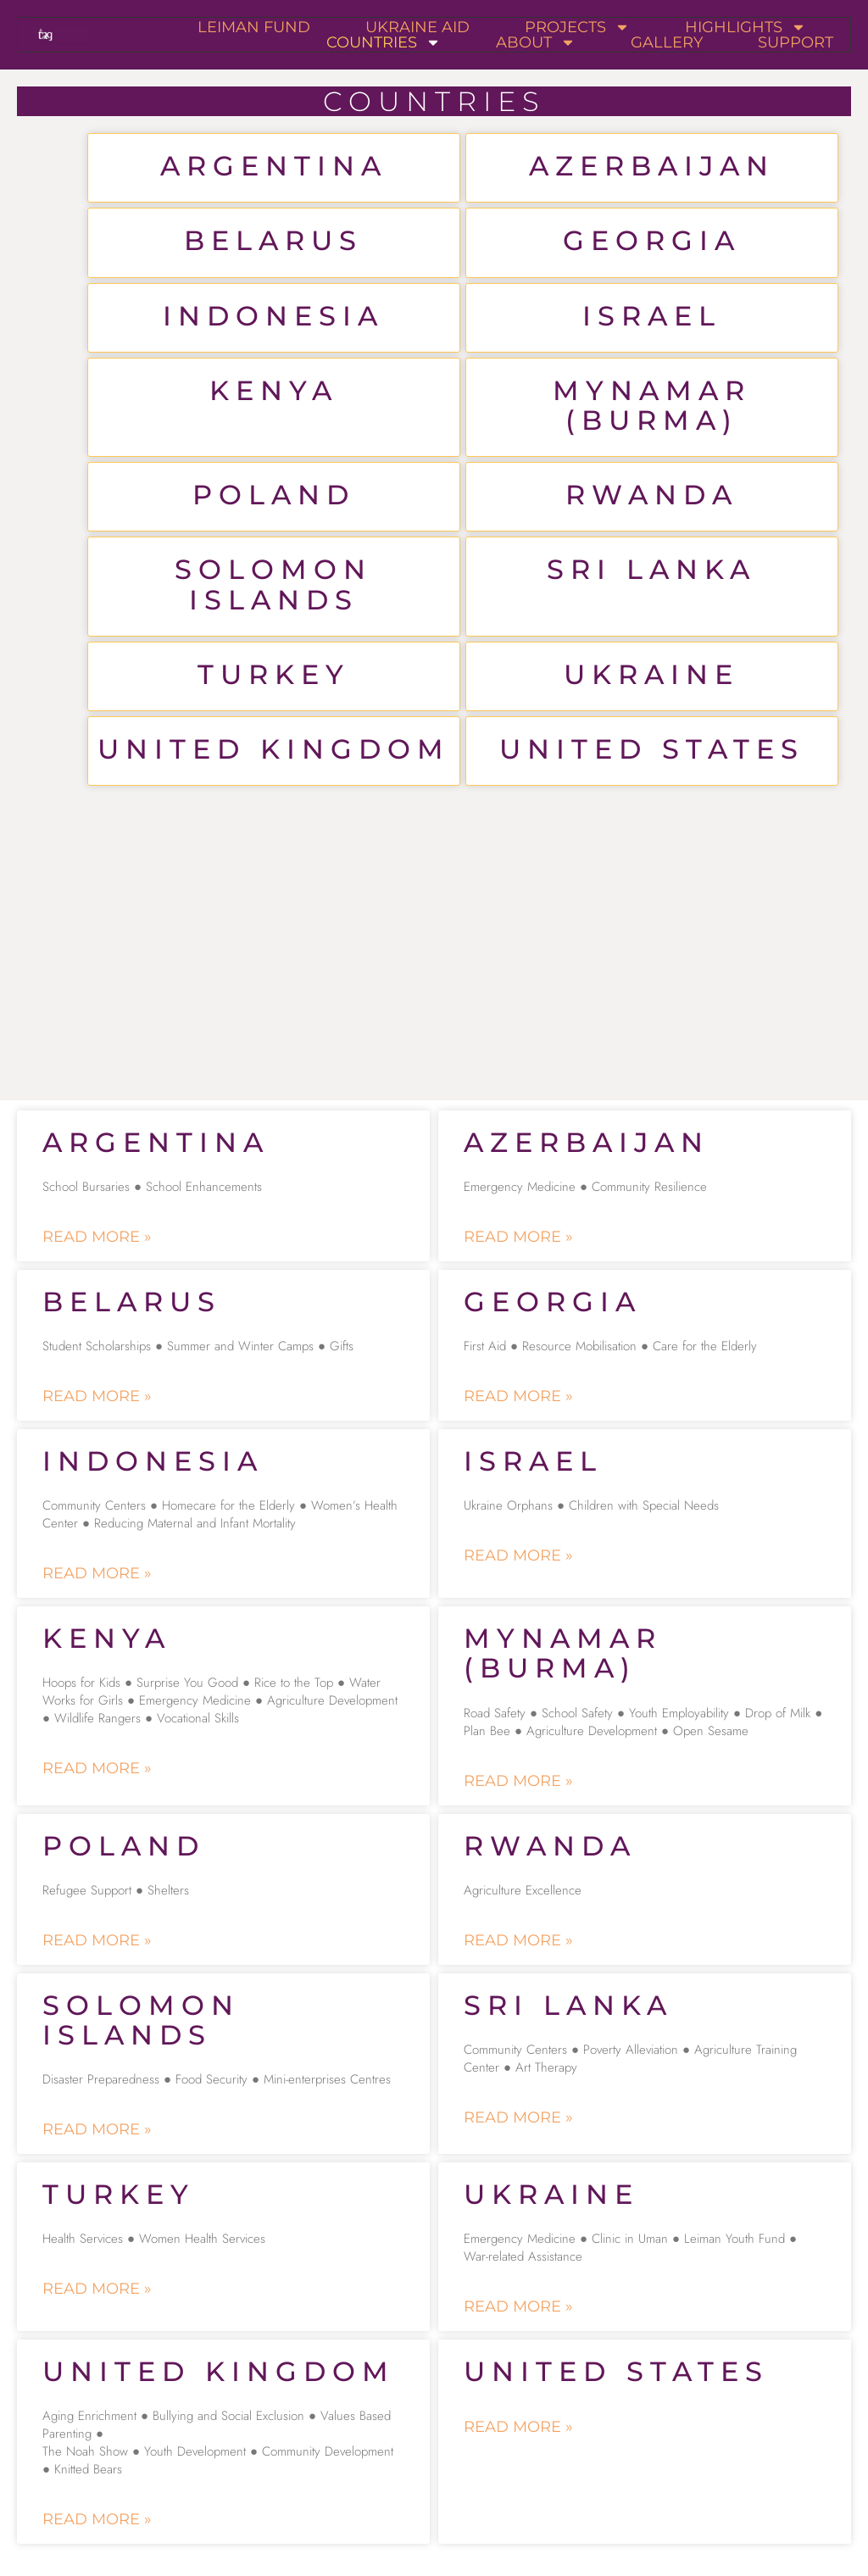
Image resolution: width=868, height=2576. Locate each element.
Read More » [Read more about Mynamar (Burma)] (518, 1781)
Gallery (667, 42)
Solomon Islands (273, 584)
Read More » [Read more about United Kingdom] (97, 2519)
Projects (577, 27)
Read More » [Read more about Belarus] (97, 1396)
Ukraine (651, 674)
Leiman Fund (254, 27)
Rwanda (651, 494)
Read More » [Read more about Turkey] (97, 2288)
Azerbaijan (652, 165)
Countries (383, 42)
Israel (651, 315)
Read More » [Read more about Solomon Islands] (97, 2129)
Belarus (273, 240)
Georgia (652, 240)
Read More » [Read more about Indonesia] (97, 1573)
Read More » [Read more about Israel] (518, 1555)
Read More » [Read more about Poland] (97, 1940)
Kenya (273, 390)
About (536, 42)
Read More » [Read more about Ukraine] (518, 2306)
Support (795, 42)
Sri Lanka (651, 569)
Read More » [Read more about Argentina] (97, 1236)
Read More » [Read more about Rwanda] (518, 1940)
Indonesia (273, 315)
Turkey (274, 674)
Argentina (273, 165)
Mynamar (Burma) (652, 405)
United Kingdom (273, 748)
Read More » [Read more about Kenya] (97, 1768)
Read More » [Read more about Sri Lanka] (518, 2117)
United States (651, 748)
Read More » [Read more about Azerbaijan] (518, 1236)
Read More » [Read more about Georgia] (518, 1396)
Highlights (745, 27)
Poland (273, 494)
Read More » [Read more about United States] (518, 2426)
